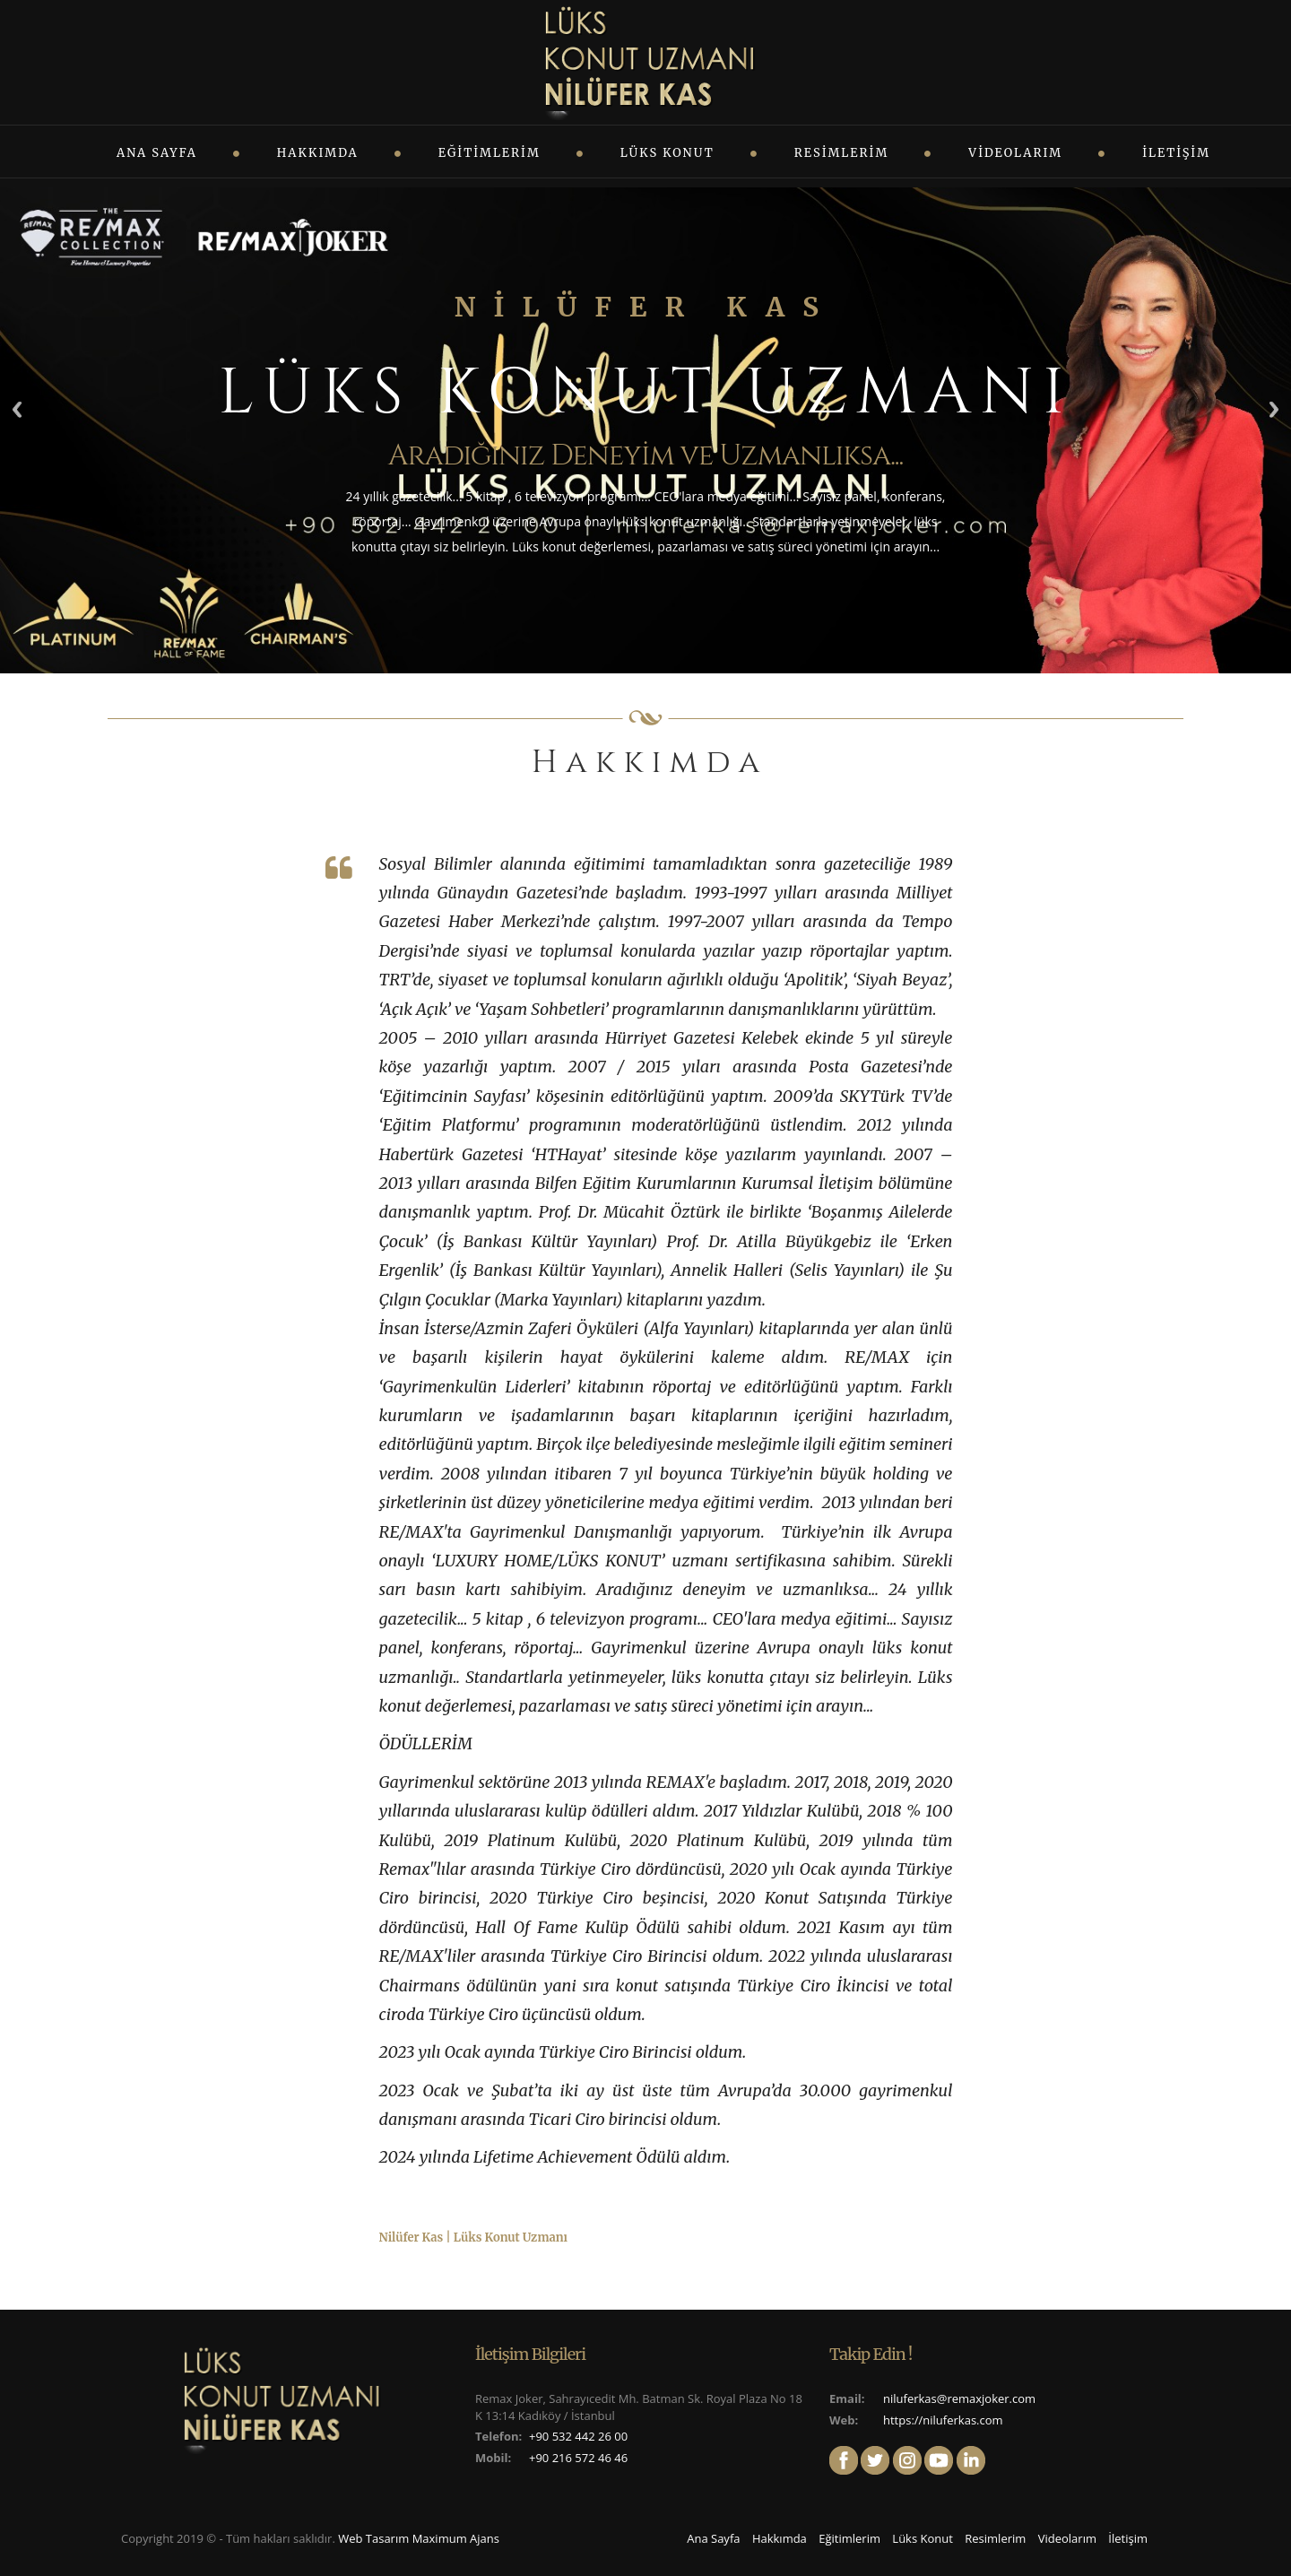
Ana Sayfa (157, 152)
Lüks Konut (667, 152)
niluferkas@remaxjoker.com (959, 2398)
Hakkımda (318, 152)
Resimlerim (841, 152)
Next (1274, 409)
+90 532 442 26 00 (578, 2436)
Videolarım (1015, 152)
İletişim (1176, 152)
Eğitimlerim (489, 152)
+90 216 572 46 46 (578, 2458)
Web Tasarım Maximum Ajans (418, 2538)
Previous (17, 409)
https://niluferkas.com (943, 2420)
